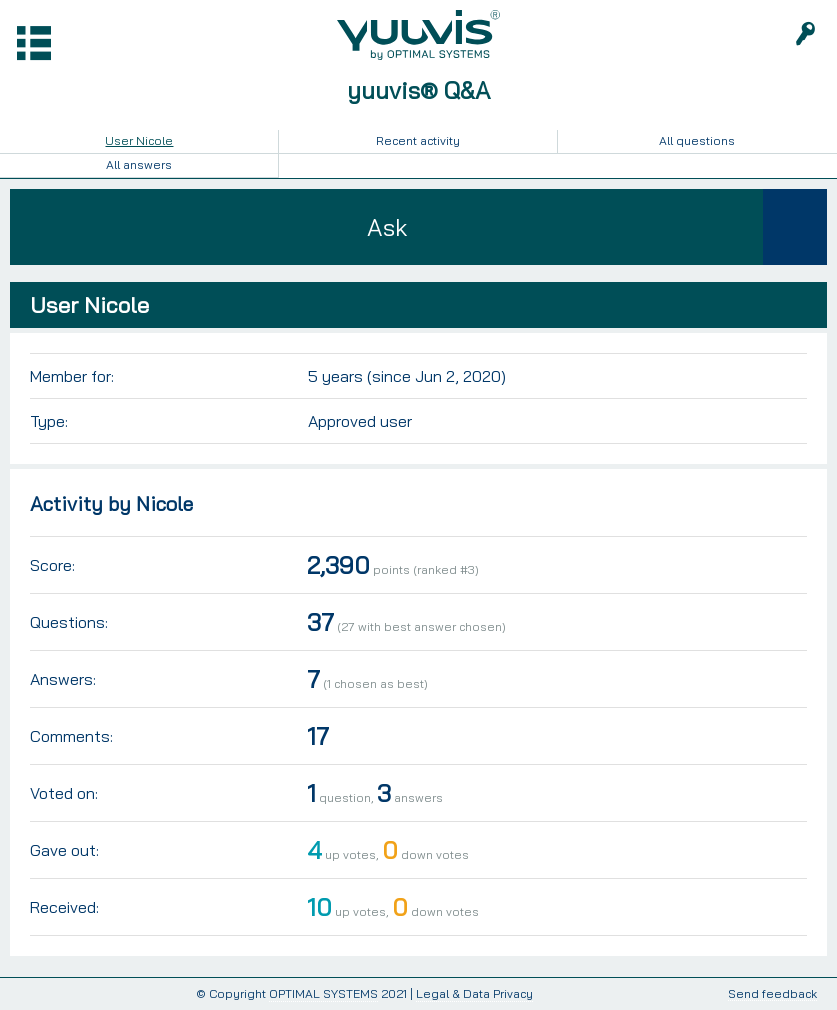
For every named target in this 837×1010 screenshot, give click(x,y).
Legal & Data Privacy (474, 993)
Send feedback (772, 994)
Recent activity (418, 140)
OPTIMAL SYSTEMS (323, 993)
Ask (387, 227)
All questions (697, 140)
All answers (139, 164)
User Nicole (139, 140)
